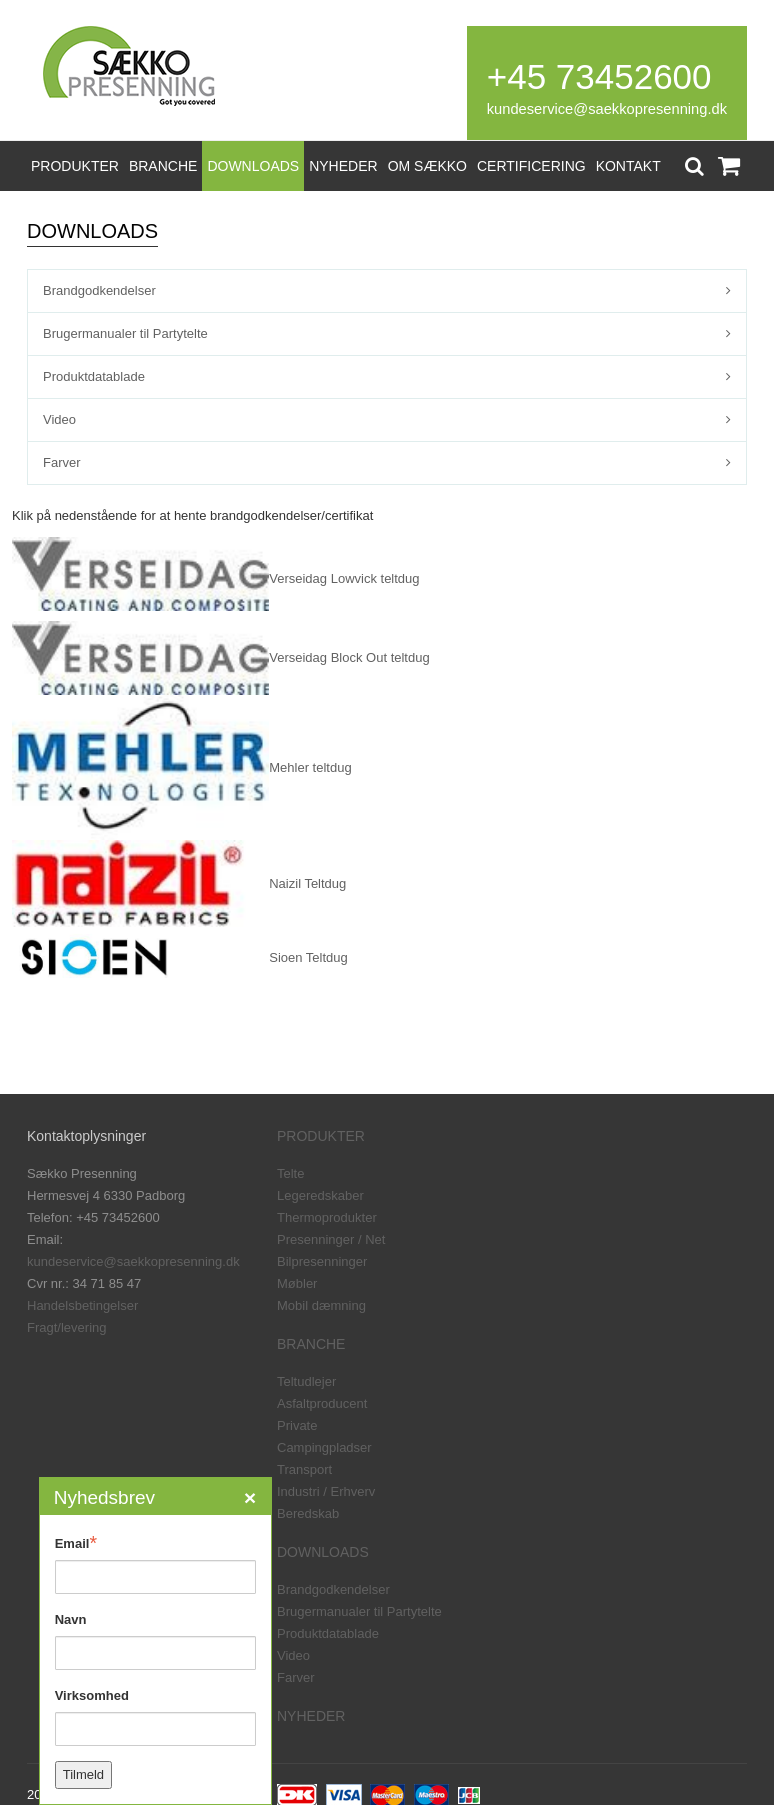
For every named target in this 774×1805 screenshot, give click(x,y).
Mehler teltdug (310, 767)
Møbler (297, 1283)
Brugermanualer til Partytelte (125, 333)
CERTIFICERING (531, 166)
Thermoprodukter (327, 1217)
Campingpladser (324, 1447)
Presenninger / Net (331, 1239)
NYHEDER (343, 166)
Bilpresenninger (322, 1261)
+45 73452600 (599, 76)
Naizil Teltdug (307, 883)
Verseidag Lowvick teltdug (344, 578)
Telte (290, 1173)
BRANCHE (163, 166)
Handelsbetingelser (82, 1305)
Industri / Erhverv (326, 1491)
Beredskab (308, 1513)
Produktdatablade (94, 376)
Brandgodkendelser (99, 290)
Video (59, 419)
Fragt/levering (66, 1327)
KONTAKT (628, 166)
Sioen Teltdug (308, 957)
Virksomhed (92, 1695)
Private (297, 1425)
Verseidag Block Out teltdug (349, 657)
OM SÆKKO (427, 166)
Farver (62, 462)
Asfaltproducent (322, 1403)
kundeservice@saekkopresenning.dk (607, 109)
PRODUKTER (75, 166)
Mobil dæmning (321, 1305)
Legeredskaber (320, 1195)
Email (76, 1543)
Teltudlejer (306, 1381)
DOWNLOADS (253, 166)
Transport (304, 1469)
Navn (71, 1619)
